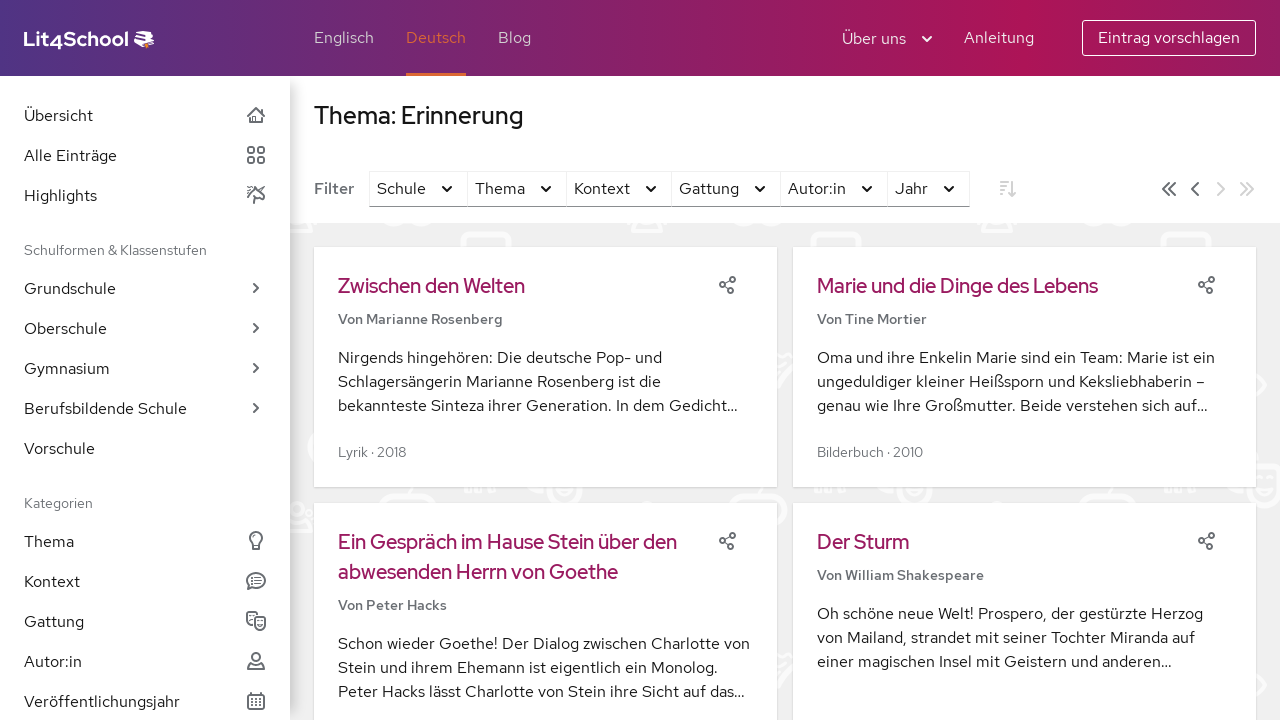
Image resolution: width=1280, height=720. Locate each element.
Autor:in (145, 661)
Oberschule (145, 328)
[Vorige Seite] (1195, 189)
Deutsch (436, 37)
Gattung (145, 621)
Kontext (145, 581)
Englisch (344, 37)
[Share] (727, 283)
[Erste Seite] (1169, 189)
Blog (514, 37)
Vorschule (59, 448)
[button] (545, 367)
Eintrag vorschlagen (1169, 37)
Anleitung (999, 37)
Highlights (145, 195)
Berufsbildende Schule (145, 408)
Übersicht (145, 115)
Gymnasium (145, 368)
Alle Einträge (145, 155)
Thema (145, 541)
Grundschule (145, 288)
